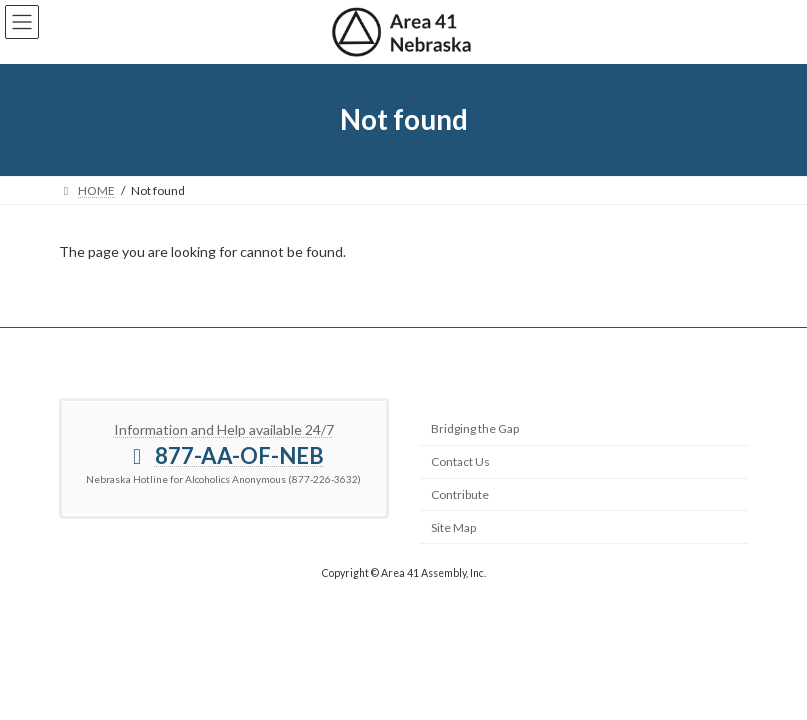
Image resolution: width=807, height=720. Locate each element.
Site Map (453, 527)
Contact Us (460, 461)
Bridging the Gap (475, 428)
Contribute (460, 494)
